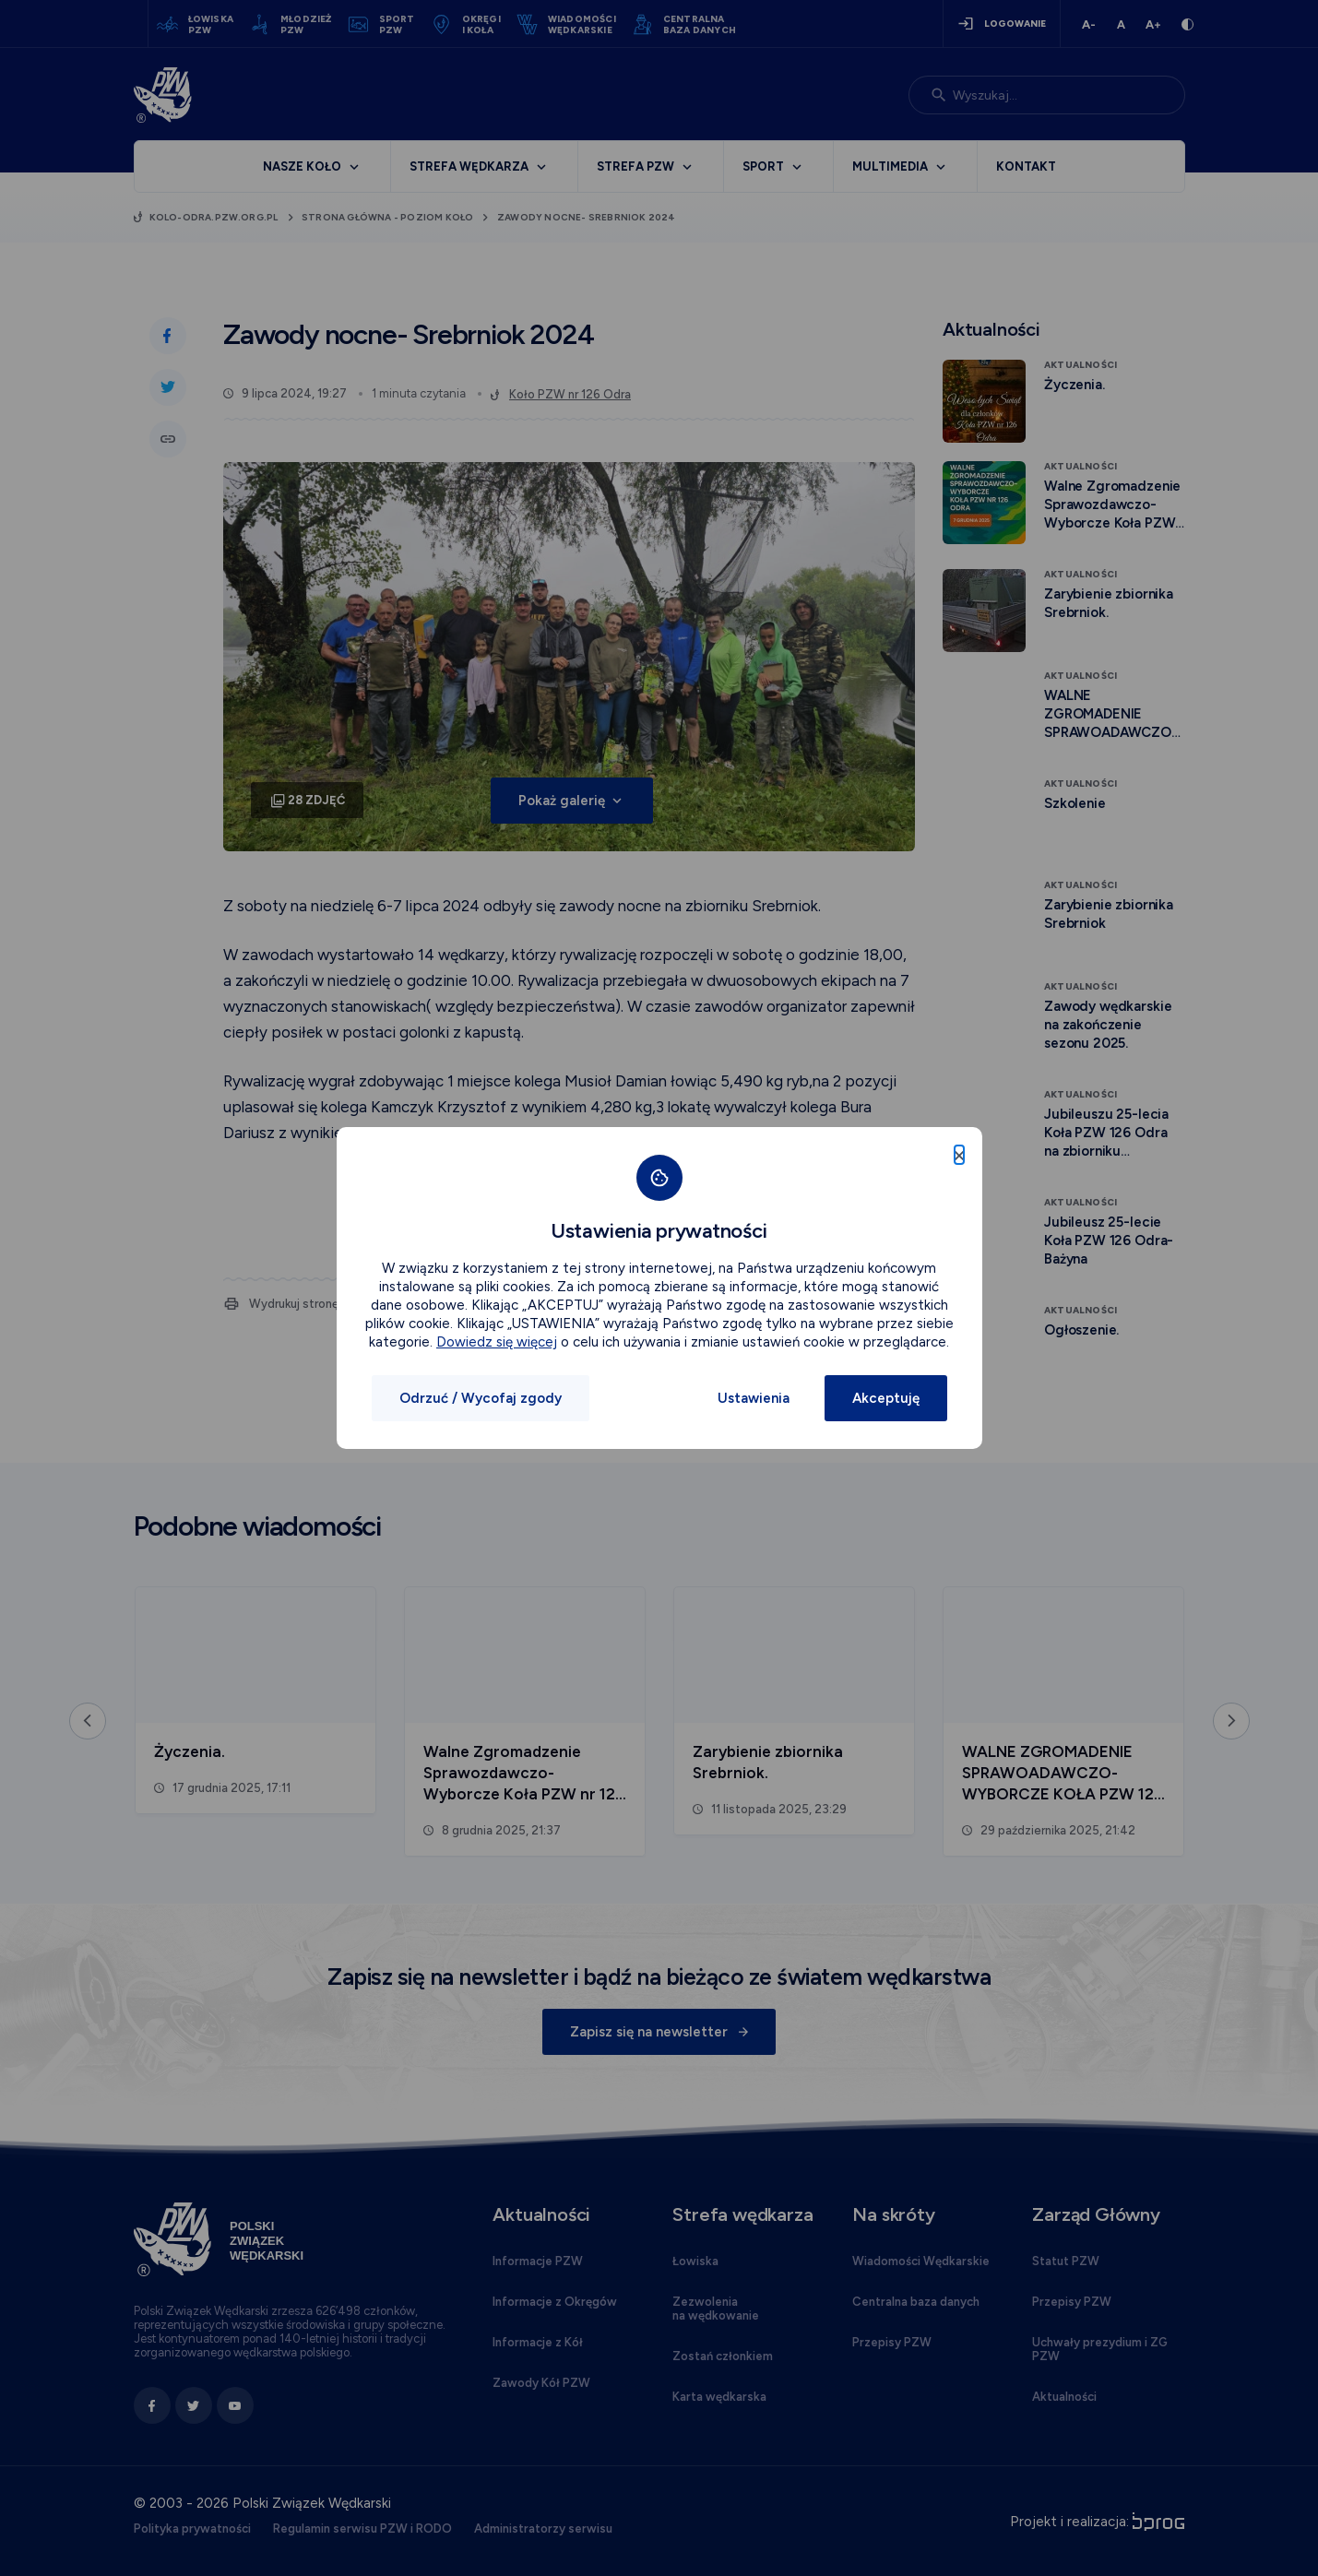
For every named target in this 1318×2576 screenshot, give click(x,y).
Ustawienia (754, 1398)
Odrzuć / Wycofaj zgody (480, 1398)
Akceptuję (886, 1398)
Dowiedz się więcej (496, 1342)
